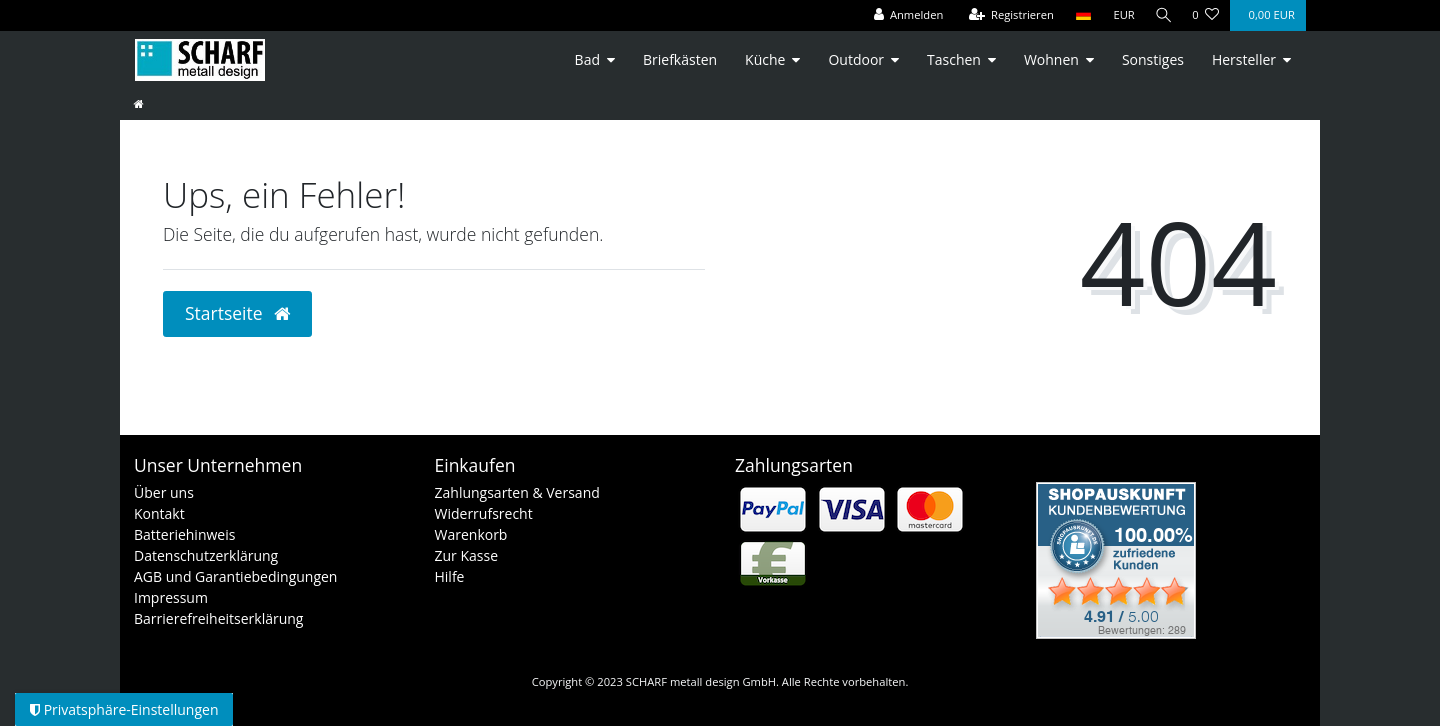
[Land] (1078, 15)
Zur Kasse (467, 555)
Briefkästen (680, 59)
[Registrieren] (1007, 15)
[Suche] (1161, 15)
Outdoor (856, 59)
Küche (765, 59)
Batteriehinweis (184, 534)
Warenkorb (471, 534)
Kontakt (159, 513)
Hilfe (450, 576)
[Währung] (1120, 15)
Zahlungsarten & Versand (517, 492)
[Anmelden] (904, 15)
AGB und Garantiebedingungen (235, 576)
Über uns (164, 492)
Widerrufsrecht (484, 513)
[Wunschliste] (1205, 15)
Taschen (954, 59)
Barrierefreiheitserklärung (218, 618)
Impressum (171, 597)
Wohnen (1051, 59)
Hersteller (1244, 59)
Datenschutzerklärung (206, 555)
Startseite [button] (237, 313)
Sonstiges (1153, 59)
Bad (587, 59)
